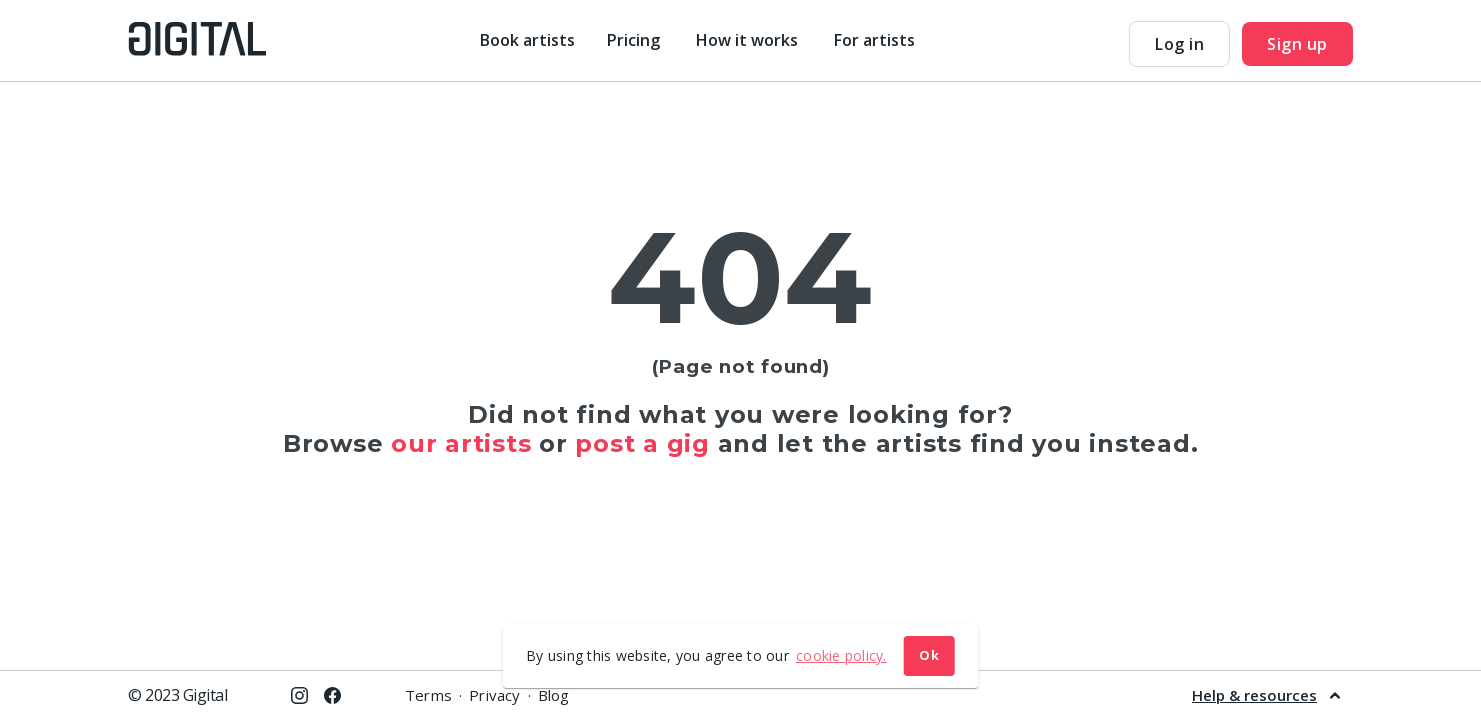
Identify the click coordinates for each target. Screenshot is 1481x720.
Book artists (527, 40)
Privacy (494, 695)
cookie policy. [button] (841, 655)
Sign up (1297, 44)
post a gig (642, 443)
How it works (749, 40)
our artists (461, 443)
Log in (1179, 44)
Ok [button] (929, 655)
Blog (554, 695)
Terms (428, 695)
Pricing (635, 40)
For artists (874, 40)
